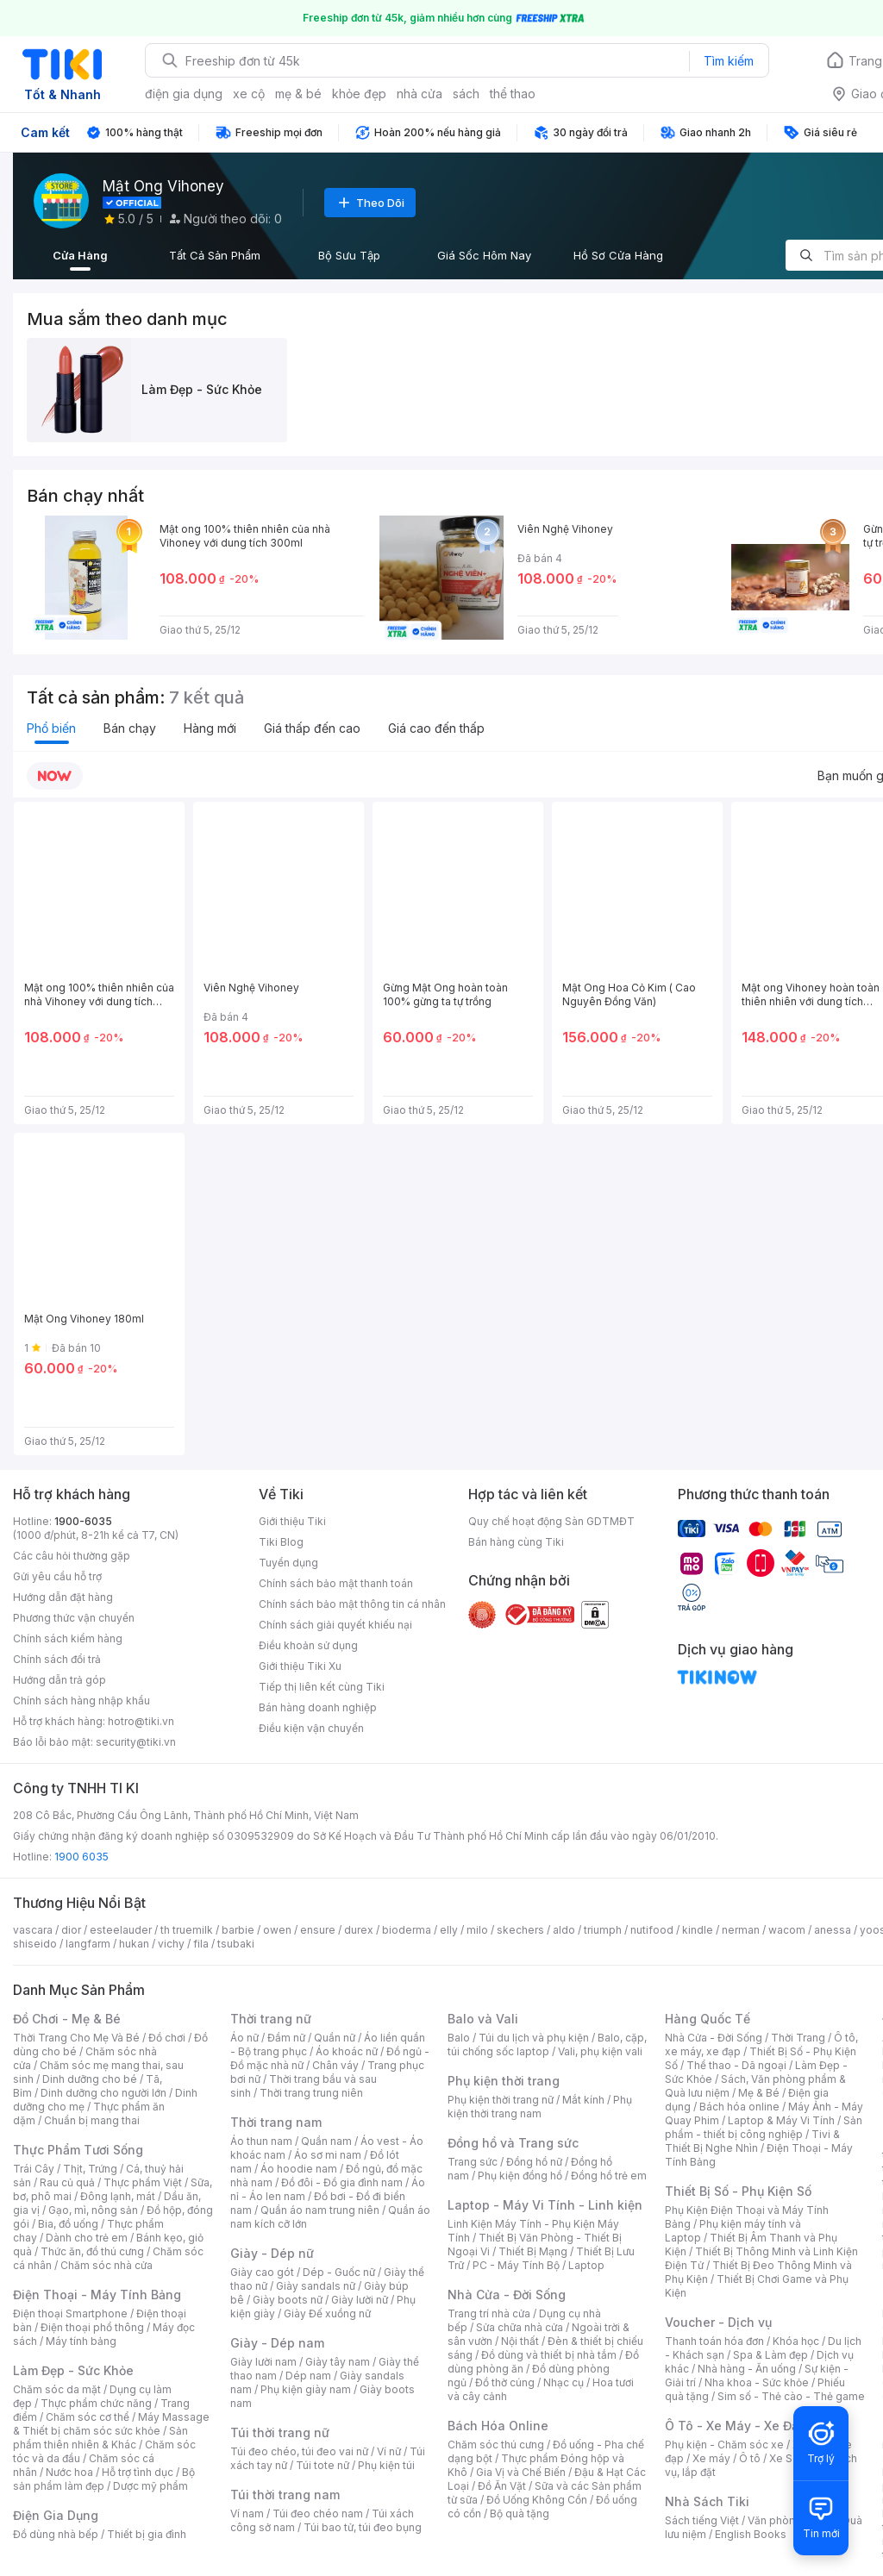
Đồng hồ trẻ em (609, 2175)
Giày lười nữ (359, 2299)
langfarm (88, 1943)
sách (466, 93)
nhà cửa (419, 93)
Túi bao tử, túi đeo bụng (363, 2527)
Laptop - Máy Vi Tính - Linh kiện (545, 2205)
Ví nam (247, 2513)
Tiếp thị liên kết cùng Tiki (322, 1686)
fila (201, 1943)
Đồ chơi (166, 2037)
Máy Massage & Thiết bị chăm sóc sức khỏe (111, 2423)
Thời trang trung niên (311, 2092)
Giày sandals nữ (315, 2285)
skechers (520, 1929)
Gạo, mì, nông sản (93, 2210)
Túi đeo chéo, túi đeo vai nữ (299, 2451)
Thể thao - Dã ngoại (736, 2065)
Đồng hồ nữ (534, 2161)
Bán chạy (129, 728)
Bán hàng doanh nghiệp (318, 1707)
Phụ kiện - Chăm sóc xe (724, 2444)
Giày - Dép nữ (272, 2253)
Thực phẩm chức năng (96, 2403)
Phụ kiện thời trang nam (540, 2106)
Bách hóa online (739, 2106)
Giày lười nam (263, 2361)
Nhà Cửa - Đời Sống (507, 2294)
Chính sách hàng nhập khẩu (81, 1700)
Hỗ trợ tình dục (137, 2472)
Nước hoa (69, 2472)
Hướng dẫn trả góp (59, 1679)
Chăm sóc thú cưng (496, 2444)
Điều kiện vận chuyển (311, 1728)
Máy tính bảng (81, 2341)
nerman (741, 1929)
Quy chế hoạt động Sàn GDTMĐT (551, 1521)
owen (277, 1929)
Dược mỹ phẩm (150, 2485)
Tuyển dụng (288, 1562)
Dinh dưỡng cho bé (89, 2079)
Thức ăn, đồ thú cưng (92, 2251)
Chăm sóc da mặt (57, 2389)
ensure (317, 1929)
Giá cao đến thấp (436, 728)
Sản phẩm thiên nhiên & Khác (100, 2437)
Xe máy (711, 2458)
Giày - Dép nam (277, 2342)
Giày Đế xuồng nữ (327, 2313)
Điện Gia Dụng (55, 2515)
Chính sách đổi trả (57, 1659)
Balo (459, 2037)
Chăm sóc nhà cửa (106, 2265)
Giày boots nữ (288, 2299)
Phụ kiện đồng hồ (520, 2175)
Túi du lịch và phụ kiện (534, 2037)
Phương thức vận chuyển (74, 1617)
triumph (603, 1929)
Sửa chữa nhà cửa (519, 2327)
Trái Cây (33, 2168)
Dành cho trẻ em (87, 2237)
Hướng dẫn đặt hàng (63, 1597)
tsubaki (235, 1943)
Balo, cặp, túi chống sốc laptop (547, 2044)
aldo (564, 1929)
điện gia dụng (183, 93)
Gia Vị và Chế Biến (521, 2472)
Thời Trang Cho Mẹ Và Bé (76, 2037)
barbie (238, 1929)
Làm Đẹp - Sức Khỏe (73, 2370)
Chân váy (335, 2065)
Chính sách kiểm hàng (67, 1638)
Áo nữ (244, 2037)
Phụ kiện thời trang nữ (501, 2099)
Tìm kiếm (729, 60)
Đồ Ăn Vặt (502, 2485)
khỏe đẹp (359, 93)
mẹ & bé (298, 93)
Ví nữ (389, 2451)
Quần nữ (334, 2037)
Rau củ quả (67, 2182)
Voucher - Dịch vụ (718, 2322)
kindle (697, 1929)
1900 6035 (81, 1856)
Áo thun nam (261, 2141)
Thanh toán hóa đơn (714, 2341)
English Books (750, 2534)
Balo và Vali (483, 2018)
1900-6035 (83, 1521)
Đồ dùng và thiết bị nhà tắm (549, 2354)
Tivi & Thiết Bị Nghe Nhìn (752, 2141)
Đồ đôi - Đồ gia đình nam (342, 2182)
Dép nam (308, 2375)
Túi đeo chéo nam (317, 2513)
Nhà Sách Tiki (707, 2501)
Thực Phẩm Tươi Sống (78, 2149)
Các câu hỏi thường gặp (71, 1555)
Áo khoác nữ (347, 2051)
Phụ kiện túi (386, 2465)
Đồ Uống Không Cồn (536, 2499)
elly (449, 1929)
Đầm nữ (286, 2037)
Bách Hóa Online (498, 2425)
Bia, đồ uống (68, 2223)
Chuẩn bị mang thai (92, 2120)
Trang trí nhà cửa (489, 2313)
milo (477, 1929)
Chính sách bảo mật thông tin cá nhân (352, 1603)
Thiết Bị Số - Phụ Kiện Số (738, 2191)
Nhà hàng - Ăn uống (747, 2368)
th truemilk (186, 1929)
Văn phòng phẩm (790, 2520)
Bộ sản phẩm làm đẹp (104, 2479)
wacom (786, 1929)
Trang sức (473, 2161)
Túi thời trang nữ (279, 2432)
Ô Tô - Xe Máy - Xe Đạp (735, 2425)
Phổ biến (51, 728)
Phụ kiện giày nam (305, 2389)
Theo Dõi (369, 202)
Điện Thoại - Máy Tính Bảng (97, 2294)
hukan (134, 1943)
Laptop (586, 2265)
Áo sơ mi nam (327, 2154)
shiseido (35, 1943)
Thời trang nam (276, 2122)
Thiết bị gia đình (146, 2534)
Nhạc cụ (563, 2382)
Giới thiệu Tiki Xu (300, 1666)
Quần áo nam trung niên (319, 2210)
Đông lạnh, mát (117, 2196)
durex (358, 1929)
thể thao (512, 93)
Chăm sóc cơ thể (87, 2416)
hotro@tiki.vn (141, 1721)
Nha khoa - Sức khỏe (757, 2382)
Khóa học (796, 2341)
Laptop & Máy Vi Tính (781, 2120)
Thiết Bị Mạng (532, 2251)
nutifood (651, 1929)
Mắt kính (583, 2099)
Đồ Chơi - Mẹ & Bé (67, 2018)
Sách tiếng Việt (702, 2520)
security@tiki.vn (136, 1741)
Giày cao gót (262, 2272)
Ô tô (750, 2458)
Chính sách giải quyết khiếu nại (335, 1624)
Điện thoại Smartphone (70, 2313)
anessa (832, 1929)
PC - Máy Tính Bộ (516, 2265)
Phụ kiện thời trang (504, 2080)
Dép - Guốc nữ (339, 2272)
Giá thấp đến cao (312, 728)
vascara (33, 1929)
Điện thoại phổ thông (92, 2327)
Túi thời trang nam (285, 2494)
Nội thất (520, 2341)
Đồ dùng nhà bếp (55, 2534)
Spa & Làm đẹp (770, 2354)
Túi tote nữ (322, 2465)
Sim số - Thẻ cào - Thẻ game (791, 2396)
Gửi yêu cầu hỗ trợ (57, 1576)
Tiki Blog (281, 1541)
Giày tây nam (337, 2361)
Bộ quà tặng (519, 2513)
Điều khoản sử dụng (308, 1645)
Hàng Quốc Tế (707, 2018)
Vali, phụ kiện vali (600, 2051)
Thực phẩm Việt (142, 2182)
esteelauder (121, 1929)
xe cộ (249, 93)
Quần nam (326, 2141)
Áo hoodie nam (298, 2168)
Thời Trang (798, 2037)
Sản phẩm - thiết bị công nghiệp (763, 2127)
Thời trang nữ (270, 2018)
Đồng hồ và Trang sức (513, 2142)
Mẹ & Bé (759, 2092)
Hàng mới (210, 728)
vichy (171, 1943)
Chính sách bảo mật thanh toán (336, 1583)
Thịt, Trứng (90, 2168)
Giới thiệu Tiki (292, 1521)
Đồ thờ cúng (505, 2382)
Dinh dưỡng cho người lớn (103, 2092)
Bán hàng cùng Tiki (516, 1541)
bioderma (406, 1929)
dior (71, 1929)
